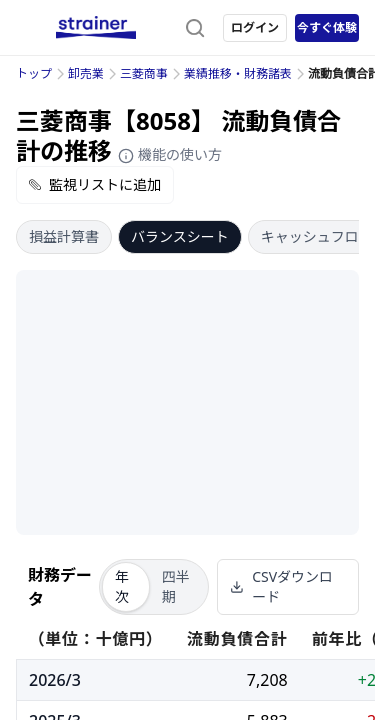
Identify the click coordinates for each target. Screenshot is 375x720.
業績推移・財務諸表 (238, 73)
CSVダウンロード (281, 586)
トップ (34, 73)
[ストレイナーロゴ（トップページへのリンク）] (96, 28)
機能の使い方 (170, 154)
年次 (122, 586)
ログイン (255, 27)
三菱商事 (144, 73)
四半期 (176, 586)
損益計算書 (64, 236)
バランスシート (180, 236)
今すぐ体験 (327, 27)
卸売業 (86, 73)
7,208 (267, 680)
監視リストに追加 (95, 184)
